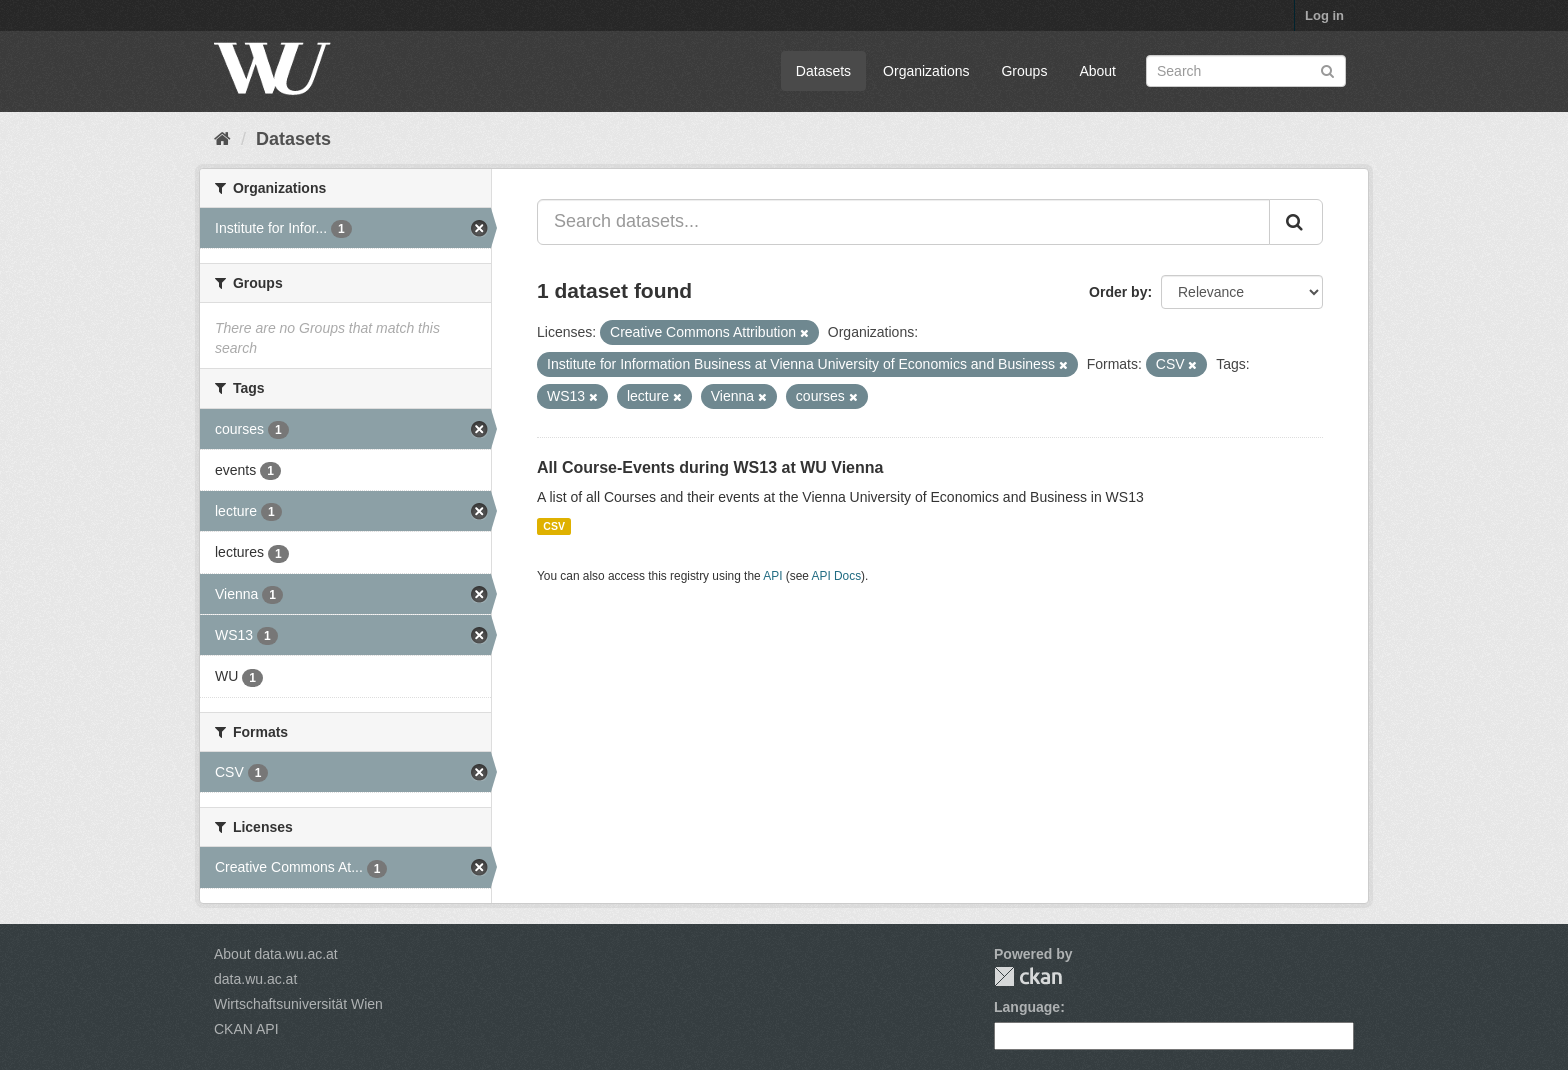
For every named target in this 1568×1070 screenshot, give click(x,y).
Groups (1024, 71)
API (772, 576)
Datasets (823, 71)
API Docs (837, 576)
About (1097, 71)
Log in (1324, 15)
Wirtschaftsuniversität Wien (298, 1004)
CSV (554, 526)
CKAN (1028, 976)
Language (1027, 1007)
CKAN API (246, 1029)
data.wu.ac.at (255, 979)
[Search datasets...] (903, 222)
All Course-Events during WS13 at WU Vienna (710, 467)
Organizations (926, 71)
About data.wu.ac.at (276, 954)
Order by (1118, 292)
